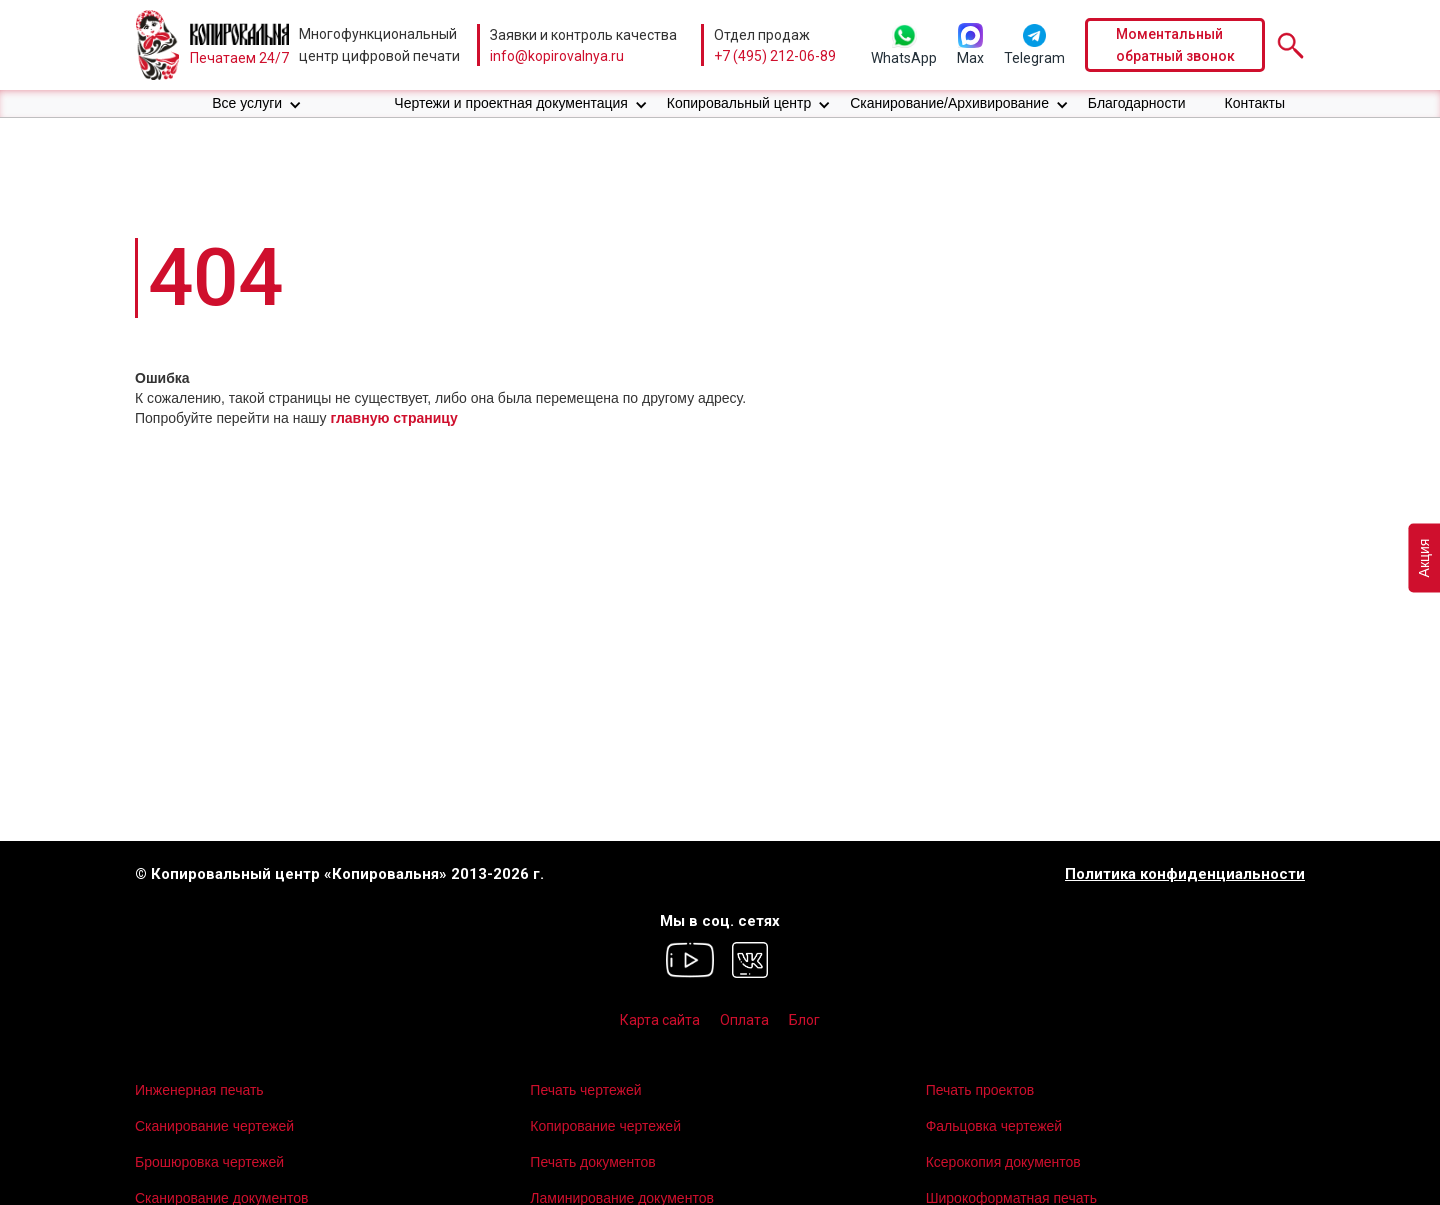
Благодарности (1137, 103)
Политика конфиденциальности (1185, 874)
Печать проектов (980, 1090)
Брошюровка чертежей (209, 1162)
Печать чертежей (585, 1090)
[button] (257, 103)
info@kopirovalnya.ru (557, 56)
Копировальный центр (739, 103)
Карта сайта (660, 1020)
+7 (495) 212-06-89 (775, 56)
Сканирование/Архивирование (949, 103)
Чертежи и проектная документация (511, 103)
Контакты (1255, 103)
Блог (804, 1020)
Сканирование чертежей (214, 1126)
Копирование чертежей (605, 1126)
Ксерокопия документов (1003, 1162)
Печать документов (592, 1162)
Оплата (744, 1020)
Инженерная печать (199, 1090)
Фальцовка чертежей (994, 1126)
